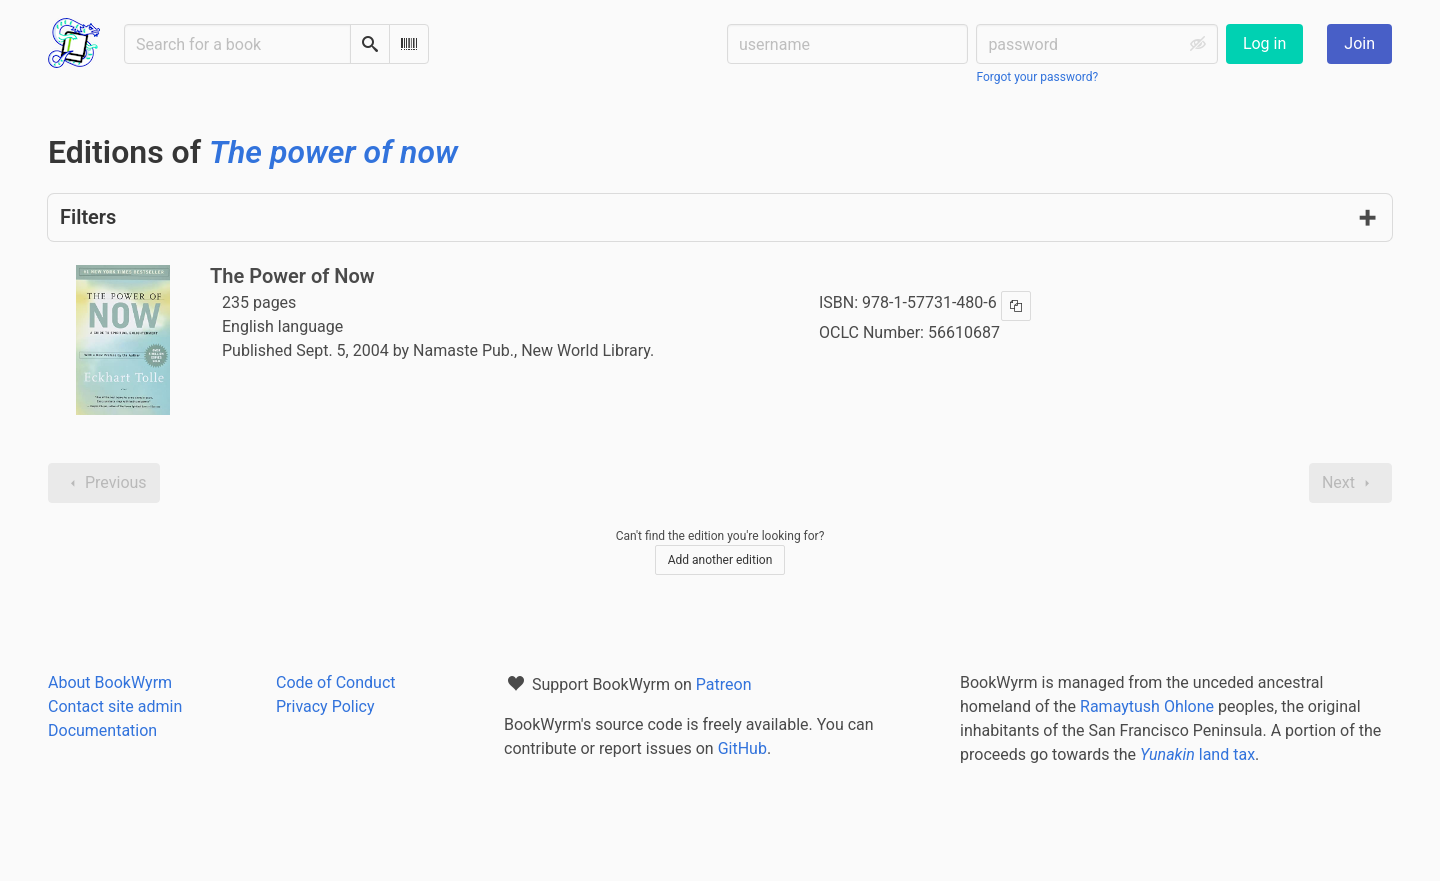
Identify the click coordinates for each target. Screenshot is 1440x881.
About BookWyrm (110, 682)
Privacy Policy (325, 706)
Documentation (102, 730)
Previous (104, 483)
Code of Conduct (336, 682)
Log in (1264, 43)
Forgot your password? (1037, 77)
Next (1350, 483)
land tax (1197, 754)
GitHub (742, 748)
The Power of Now (292, 276)
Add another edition (720, 560)
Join (1359, 43)
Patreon (724, 684)
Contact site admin (115, 706)
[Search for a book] (237, 44)
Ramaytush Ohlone (1147, 706)
